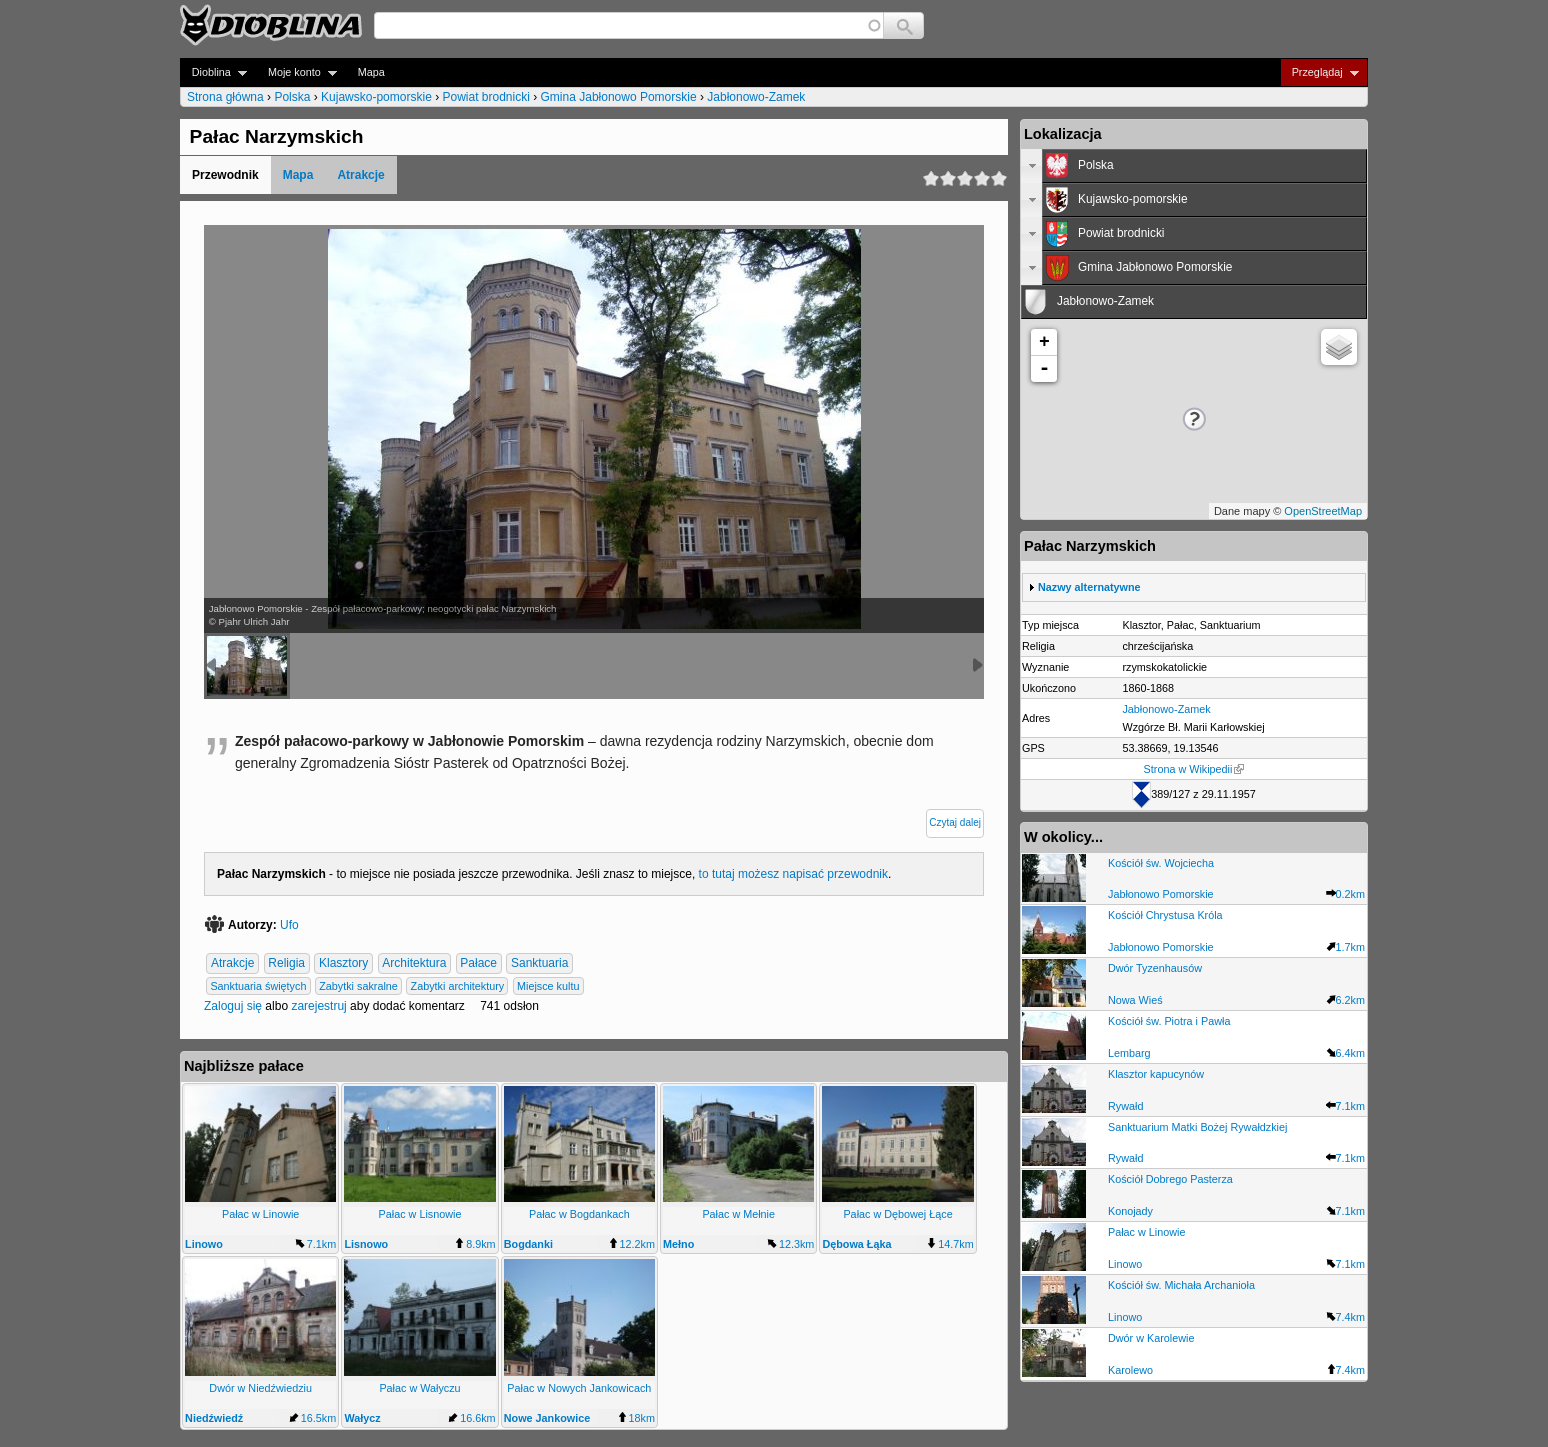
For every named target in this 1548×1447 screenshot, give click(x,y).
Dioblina (213, 72)
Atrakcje (360, 175)
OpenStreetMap (1323, 511)
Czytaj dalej (955, 822)
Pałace (478, 964)
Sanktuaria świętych (258, 986)
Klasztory (343, 964)
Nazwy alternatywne (1089, 587)
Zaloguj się (233, 1006)
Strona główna (225, 97)
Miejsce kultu (548, 986)
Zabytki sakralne (358, 986)
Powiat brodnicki (485, 97)
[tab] (1194, 166)
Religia (286, 964)
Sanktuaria (539, 964)
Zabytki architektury (458, 986)
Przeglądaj (1319, 72)
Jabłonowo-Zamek (756, 97)
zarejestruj (318, 1006)
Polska (292, 97)
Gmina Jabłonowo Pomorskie (619, 97)
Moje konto (296, 72)
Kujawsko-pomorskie (376, 97)
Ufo (289, 925)
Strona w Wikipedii (1194, 769)
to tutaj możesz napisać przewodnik (793, 874)
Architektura (414, 964)
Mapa (371, 72)
